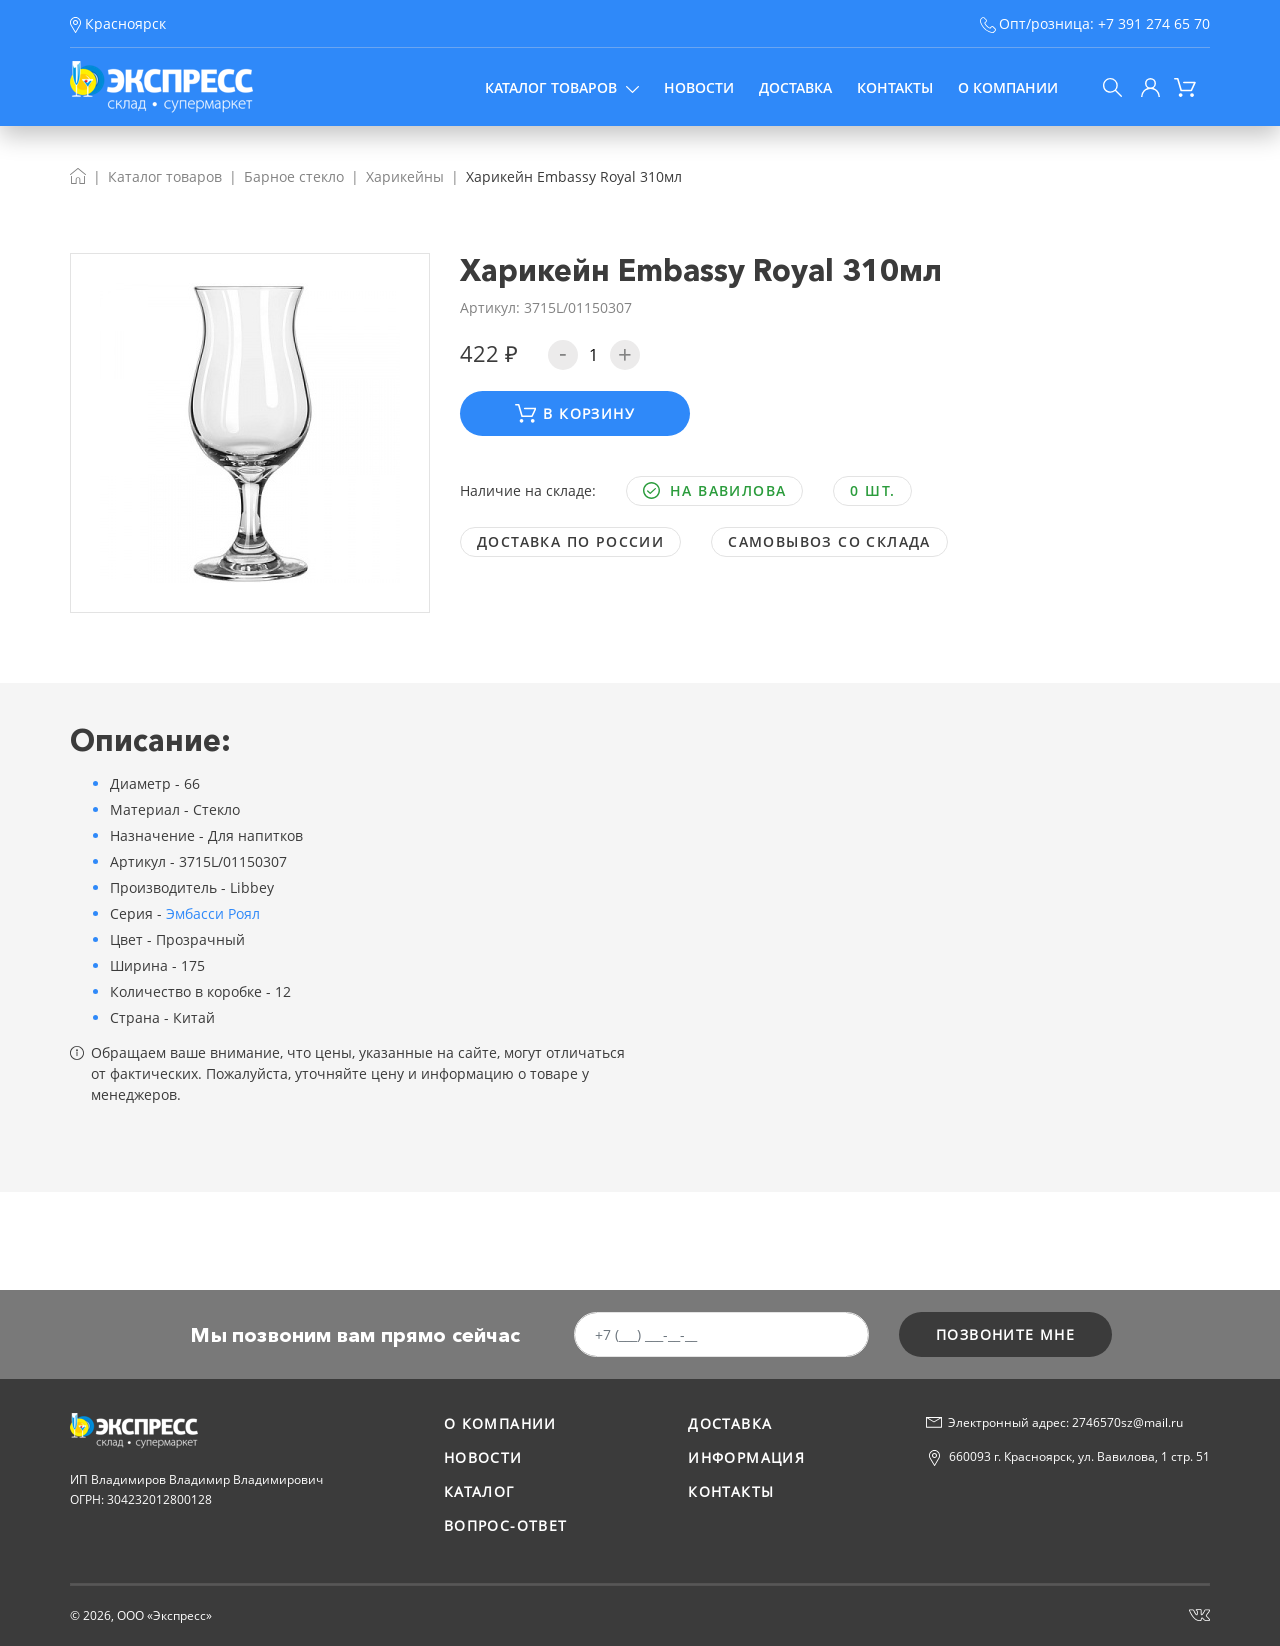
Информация (746, 1457)
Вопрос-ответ (506, 1525)
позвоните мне (1005, 1334)
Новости (699, 87)
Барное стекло (294, 176)
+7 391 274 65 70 (1154, 23)
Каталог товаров (562, 87)
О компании (1008, 87)
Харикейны (405, 176)
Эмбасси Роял (213, 913)
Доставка (795, 87)
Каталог (479, 1491)
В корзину (575, 413)
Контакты (895, 87)
